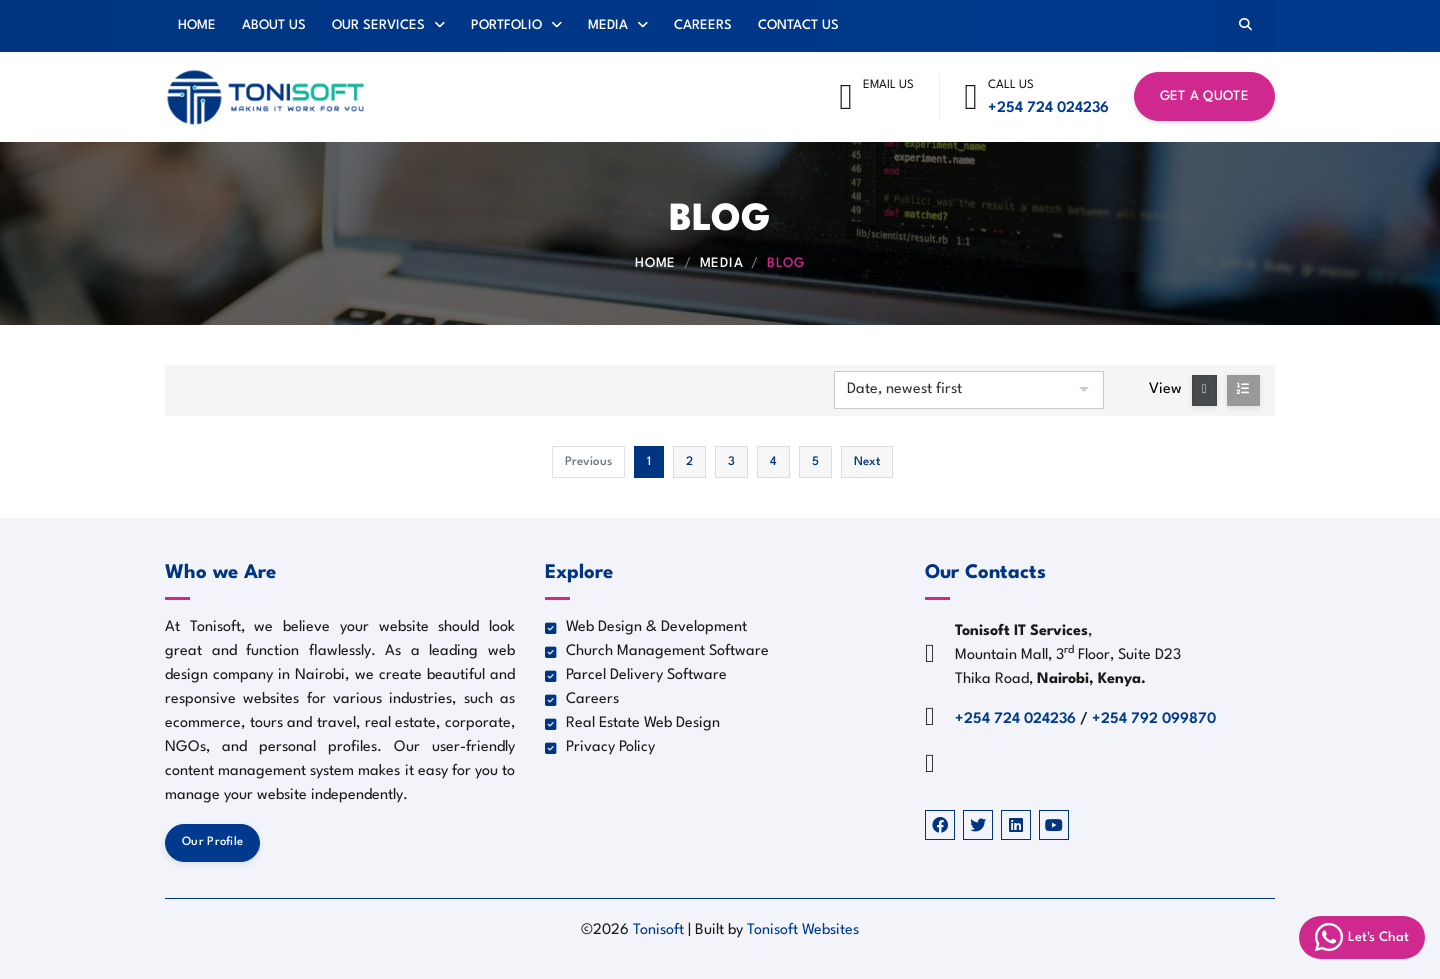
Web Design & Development (646, 627)
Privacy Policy (600, 747)
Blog (786, 263)
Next (867, 462)
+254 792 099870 (1154, 719)
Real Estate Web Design (632, 723)
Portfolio (516, 25)
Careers (703, 25)
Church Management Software (657, 651)
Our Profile (212, 842)
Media (618, 25)
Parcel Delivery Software (636, 675)
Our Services (388, 25)
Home (197, 25)
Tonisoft (660, 930)
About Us (274, 25)
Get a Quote (1204, 96)
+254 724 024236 (1048, 108)
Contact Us (798, 25)
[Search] (1245, 26)
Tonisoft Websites (803, 930)
